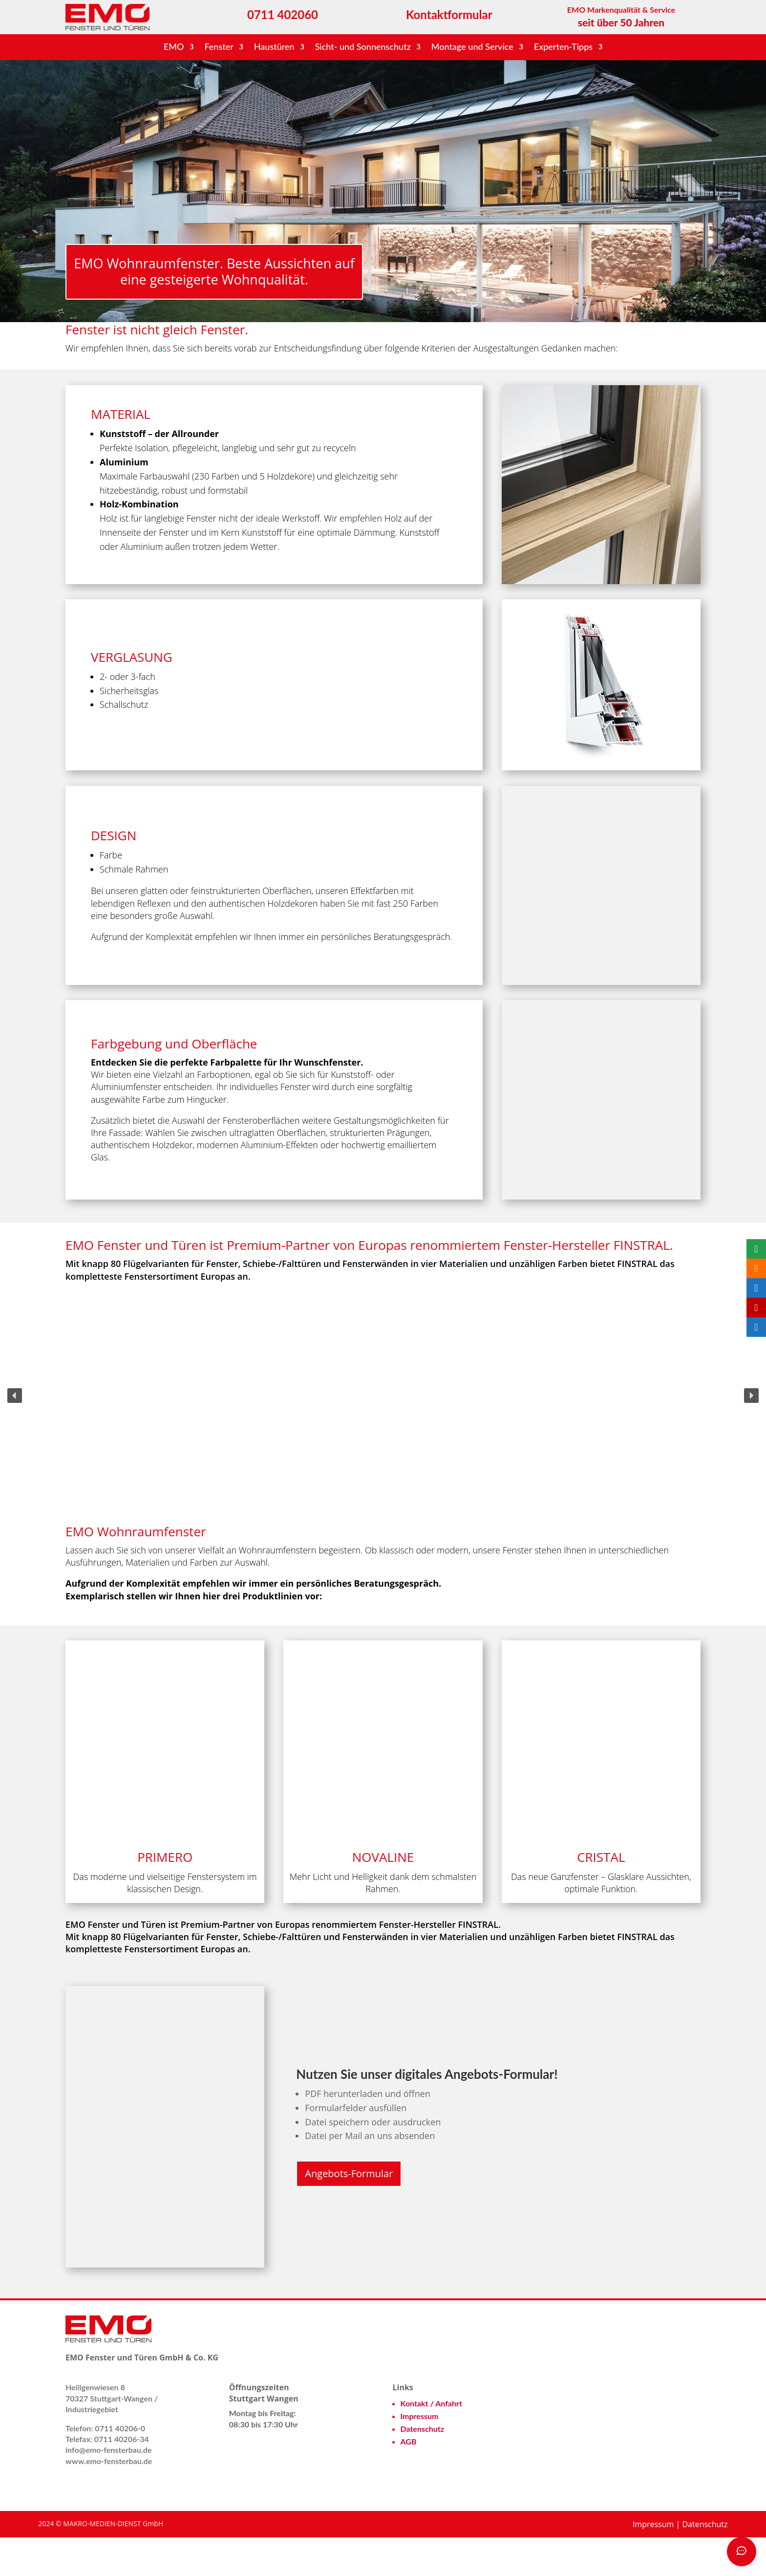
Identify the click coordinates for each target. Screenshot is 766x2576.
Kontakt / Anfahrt (432, 2442)
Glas (99, 1196)
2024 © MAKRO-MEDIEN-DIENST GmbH (100, 2562)
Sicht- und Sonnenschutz (363, 47)
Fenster (218, 47)
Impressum (420, 2455)
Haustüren (274, 47)
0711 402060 (282, 14)
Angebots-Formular (349, 2212)
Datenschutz (423, 2467)
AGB (409, 2480)
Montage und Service (472, 47)
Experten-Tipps (563, 47)
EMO (174, 47)
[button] (14, 1434)
